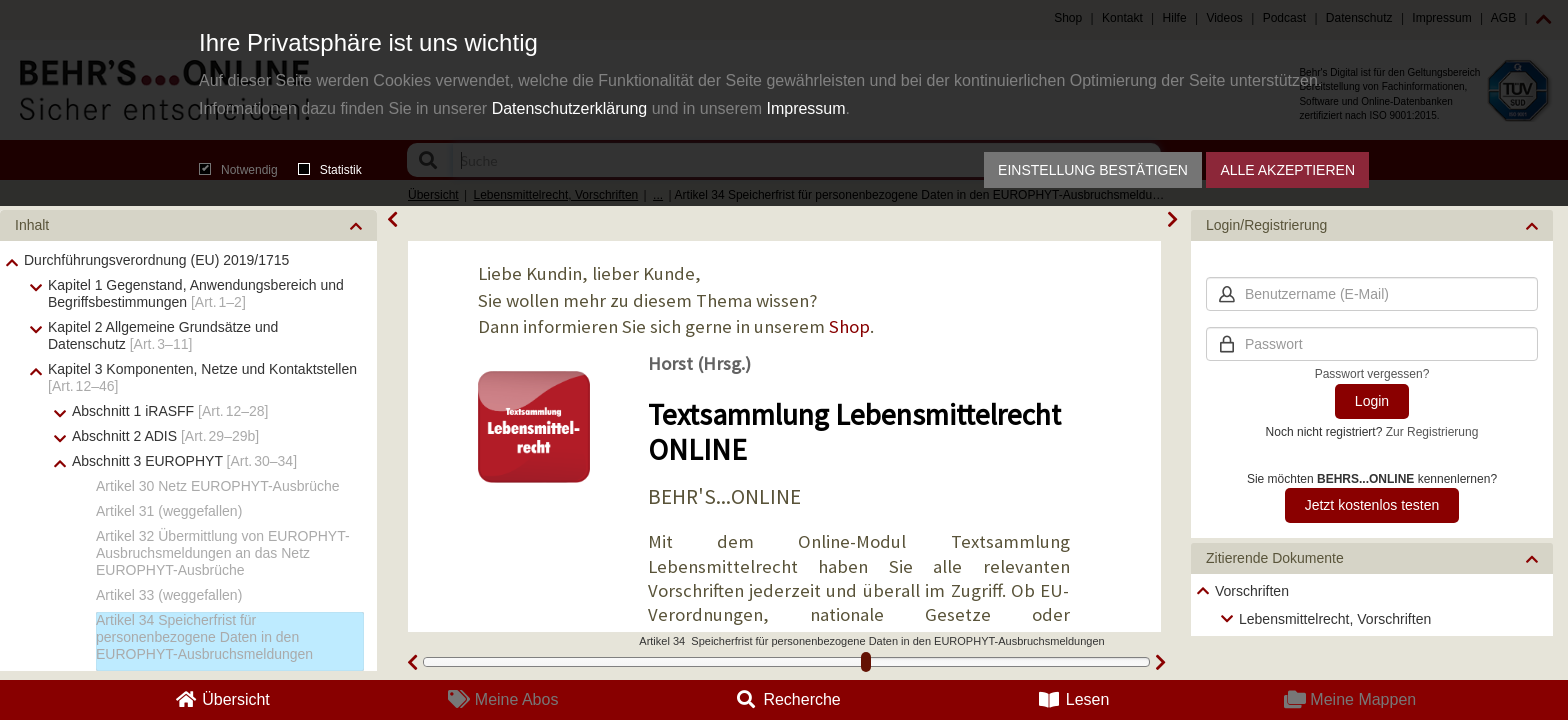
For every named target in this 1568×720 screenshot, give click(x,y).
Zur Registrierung (1432, 432)
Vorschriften (1252, 591)
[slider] (866, 662)
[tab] (188, 225)
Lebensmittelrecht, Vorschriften (1335, 619)
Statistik (330, 170)
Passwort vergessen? (1372, 374)
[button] (188, 225)
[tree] (1372, 605)
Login (1372, 401)
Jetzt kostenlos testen (1372, 505)
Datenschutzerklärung (570, 108)
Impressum (805, 108)
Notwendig (238, 170)
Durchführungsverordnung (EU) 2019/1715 (156, 260)
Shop (849, 326)
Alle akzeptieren (1287, 170)
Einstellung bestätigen (1093, 170)
